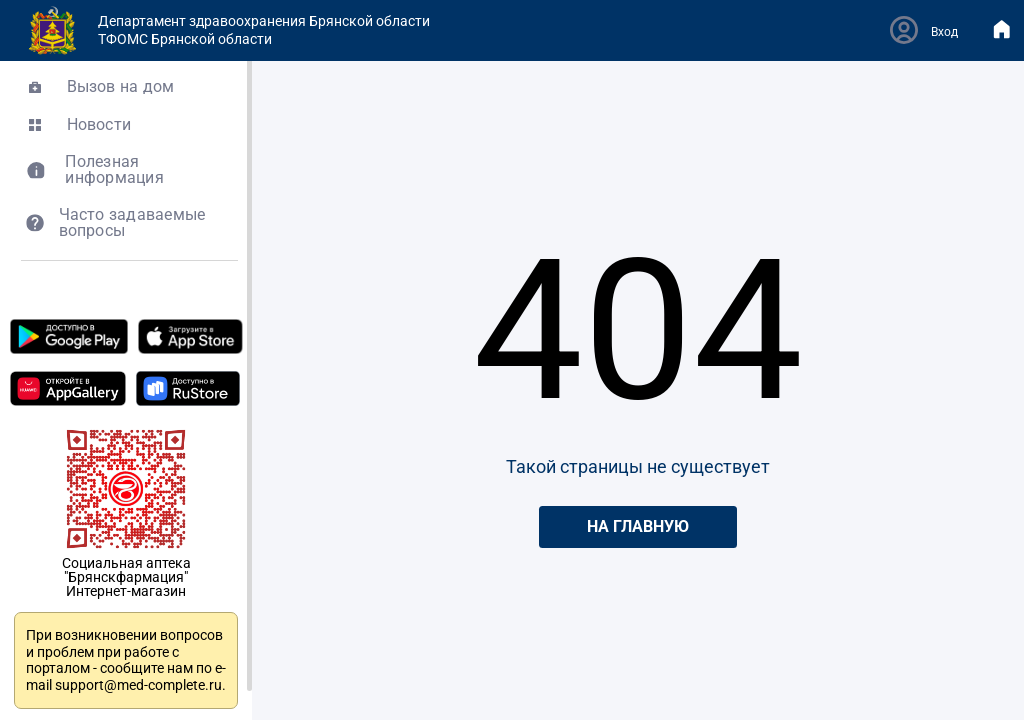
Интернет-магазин (126, 591)
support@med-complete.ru (138, 685)
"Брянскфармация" (126, 577)
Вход (944, 32)
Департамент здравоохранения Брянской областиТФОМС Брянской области (229, 30)
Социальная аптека (126, 563)
